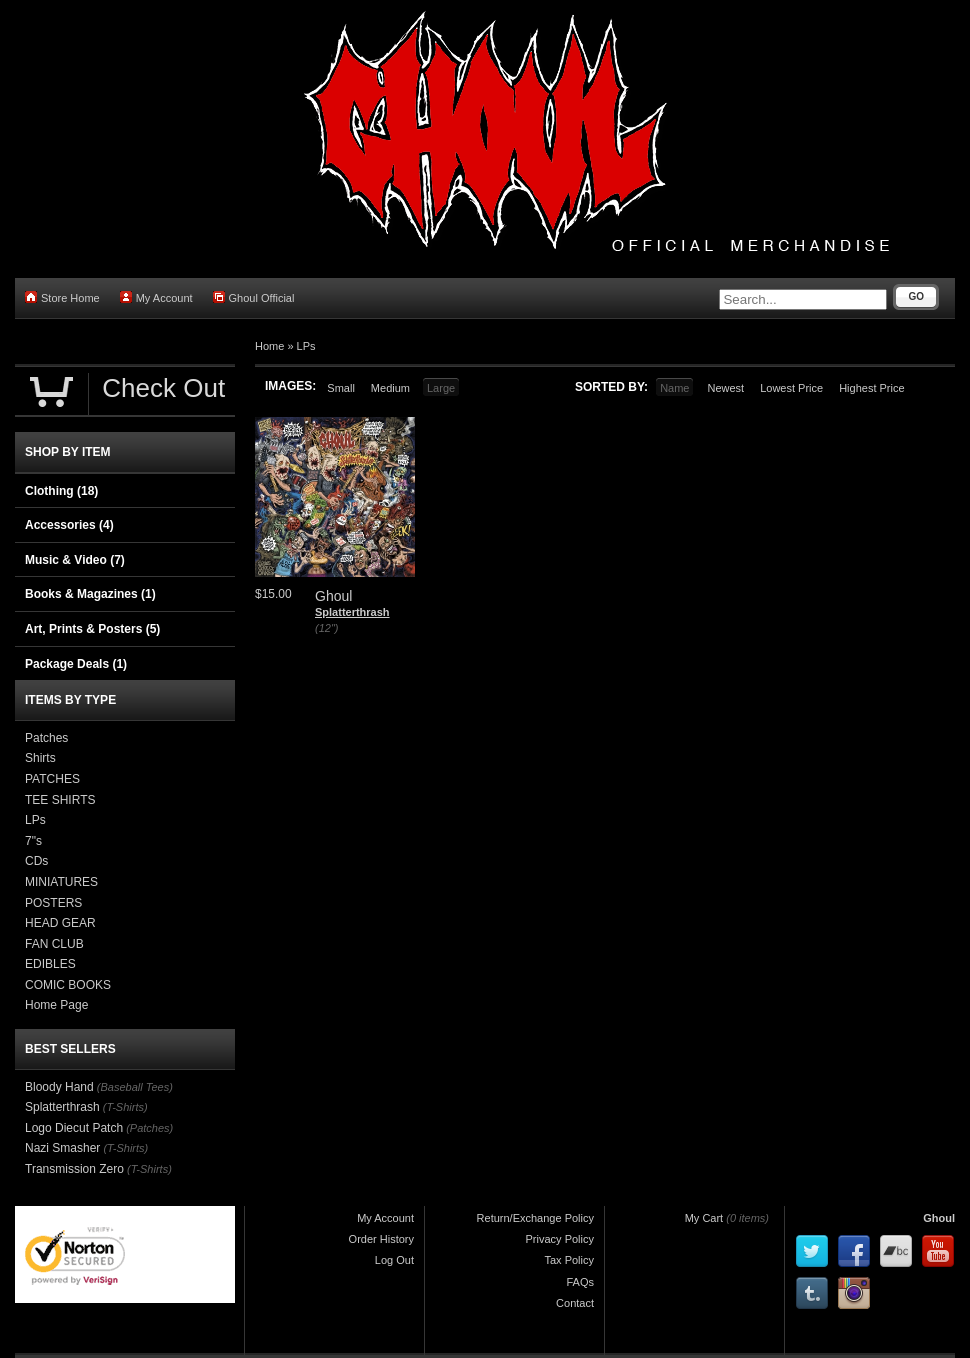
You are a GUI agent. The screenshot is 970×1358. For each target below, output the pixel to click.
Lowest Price (791, 388)
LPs (306, 346)
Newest (725, 388)
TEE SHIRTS (60, 800)
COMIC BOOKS (68, 985)
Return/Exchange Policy (535, 1218)
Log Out (394, 1260)
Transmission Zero (74, 1169)
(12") (326, 628)
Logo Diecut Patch (74, 1128)
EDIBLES (50, 964)
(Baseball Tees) (135, 1087)
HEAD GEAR (60, 923)
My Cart (704, 1218)
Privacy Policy (560, 1239)
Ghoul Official (254, 297)
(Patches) (149, 1128)
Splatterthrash (352, 612)
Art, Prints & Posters (92, 629)
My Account (156, 297)
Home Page (56, 1005)
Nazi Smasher (62, 1148)
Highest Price (871, 388)
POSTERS (53, 903)
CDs (36, 861)
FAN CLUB (54, 944)
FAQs (580, 1282)
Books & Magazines (90, 594)
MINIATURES (61, 882)
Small (341, 388)
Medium (390, 388)
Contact (575, 1303)
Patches (46, 738)
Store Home (62, 297)
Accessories (69, 525)
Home (269, 346)
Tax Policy (569, 1260)
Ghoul (939, 1218)
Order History (381, 1239)
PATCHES (52, 779)
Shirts (40, 758)
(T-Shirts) (125, 1107)
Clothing (61, 491)
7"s (33, 841)
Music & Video (75, 560)
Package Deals (76, 664)
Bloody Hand (59, 1087)
